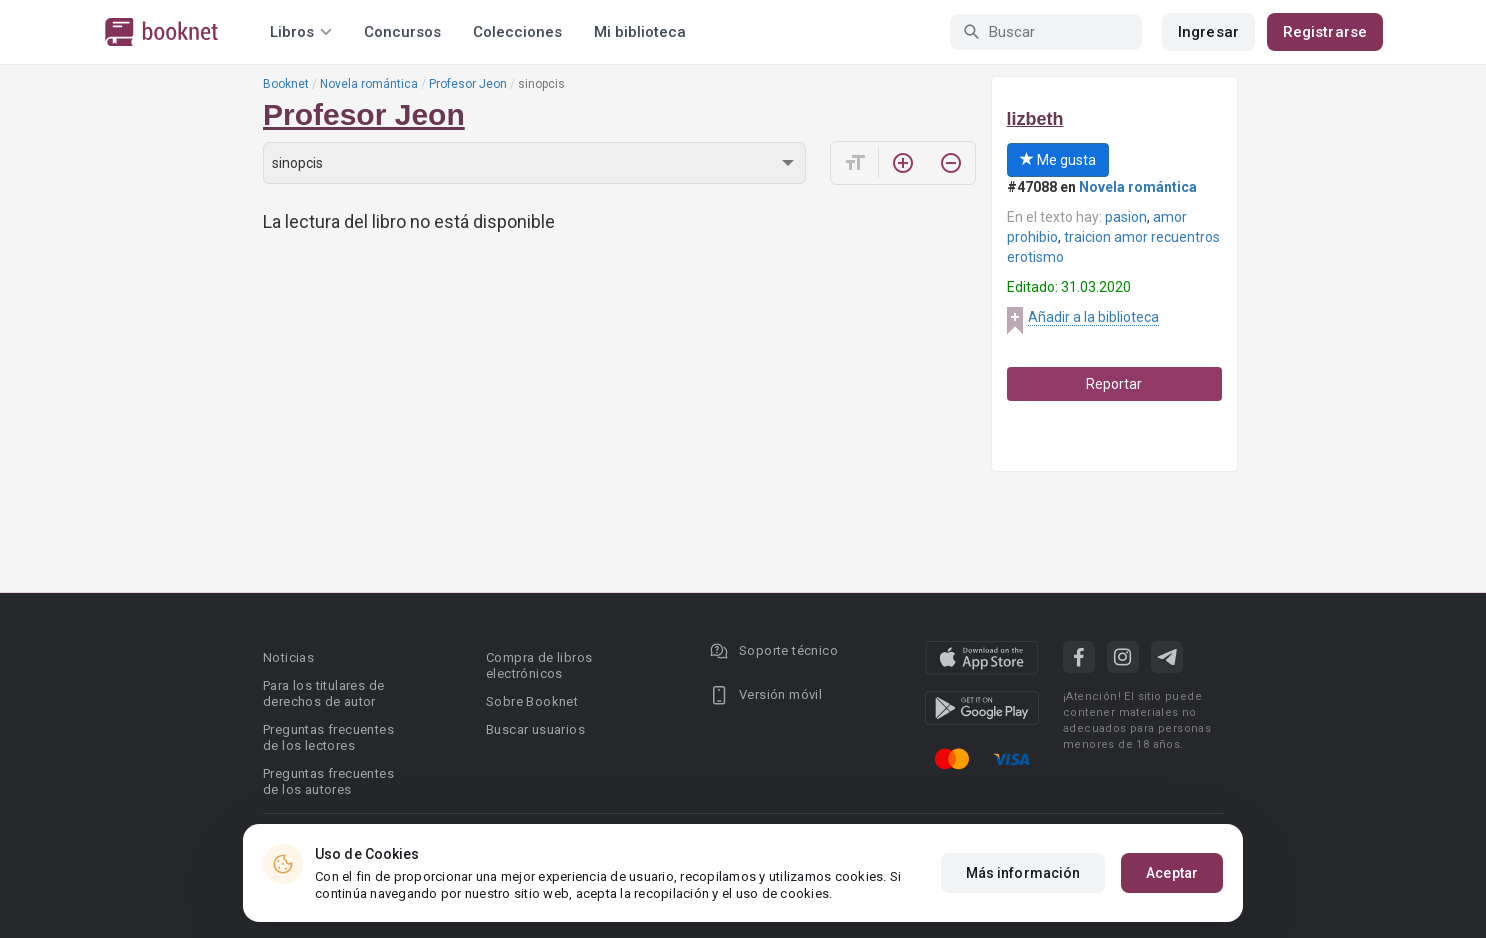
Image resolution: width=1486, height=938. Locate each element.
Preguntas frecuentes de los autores (328, 781)
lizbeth (1035, 119)
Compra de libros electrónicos (539, 665)
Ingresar (1208, 32)
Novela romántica (369, 84)
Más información (1023, 873)
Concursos (402, 32)
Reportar (1114, 384)
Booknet (286, 84)
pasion (1126, 217)
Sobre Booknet (532, 701)
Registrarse (1325, 32)
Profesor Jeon (468, 84)
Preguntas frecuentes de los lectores (328, 737)
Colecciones (517, 32)
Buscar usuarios (535, 729)
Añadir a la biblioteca (1093, 317)
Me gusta (1058, 160)
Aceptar (1172, 873)
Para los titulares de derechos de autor (323, 693)
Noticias (288, 657)
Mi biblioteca (640, 32)
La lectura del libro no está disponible (409, 221)
